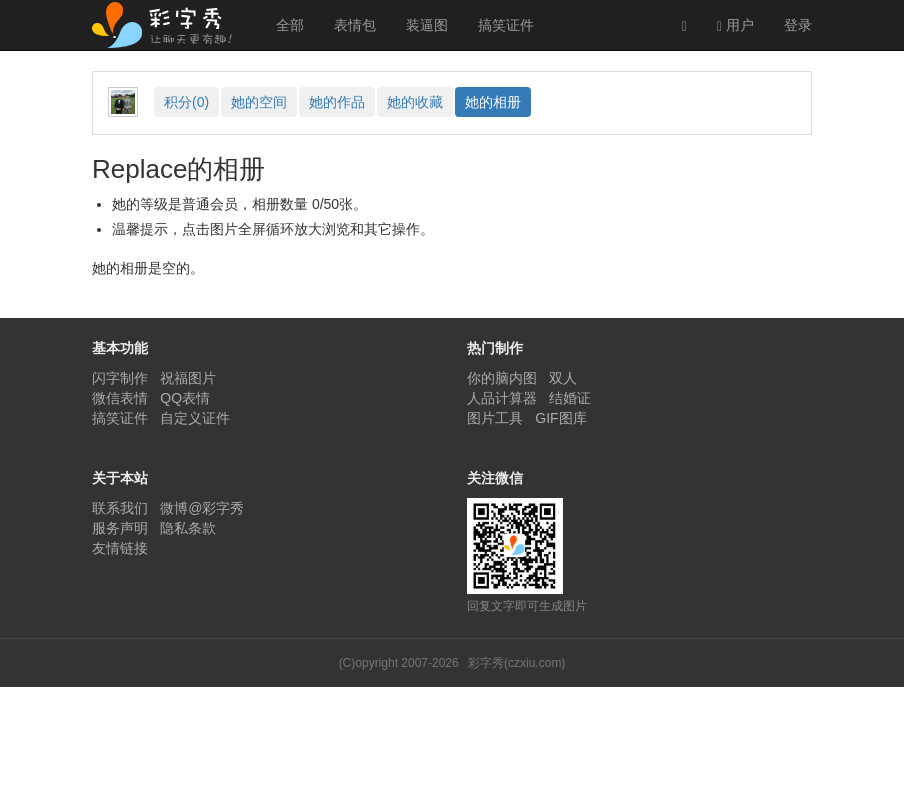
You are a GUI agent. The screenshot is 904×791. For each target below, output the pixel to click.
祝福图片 (188, 378)
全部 (290, 25)
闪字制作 (120, 378)
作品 (337, 102)
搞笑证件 (506, 25)
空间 (259, 102)
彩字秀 (169, 25)
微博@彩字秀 (202, 508)
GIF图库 (560, 418)
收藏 (415, 102)
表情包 (355, 25)
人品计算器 (502, 398)
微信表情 (120, 398)
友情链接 (120, 548)
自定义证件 (195, 418)
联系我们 (120, 508)
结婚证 (570, 398)
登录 (798, 25)
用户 (735, 25)
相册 (493, 102)
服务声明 (120, 528)
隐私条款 (188, 528)
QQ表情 (185, 398)
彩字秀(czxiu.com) (516, 663)
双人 (563, 378)
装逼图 (427, 25)
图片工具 (495, 418)
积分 (186, 102)
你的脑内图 (502, 378)
